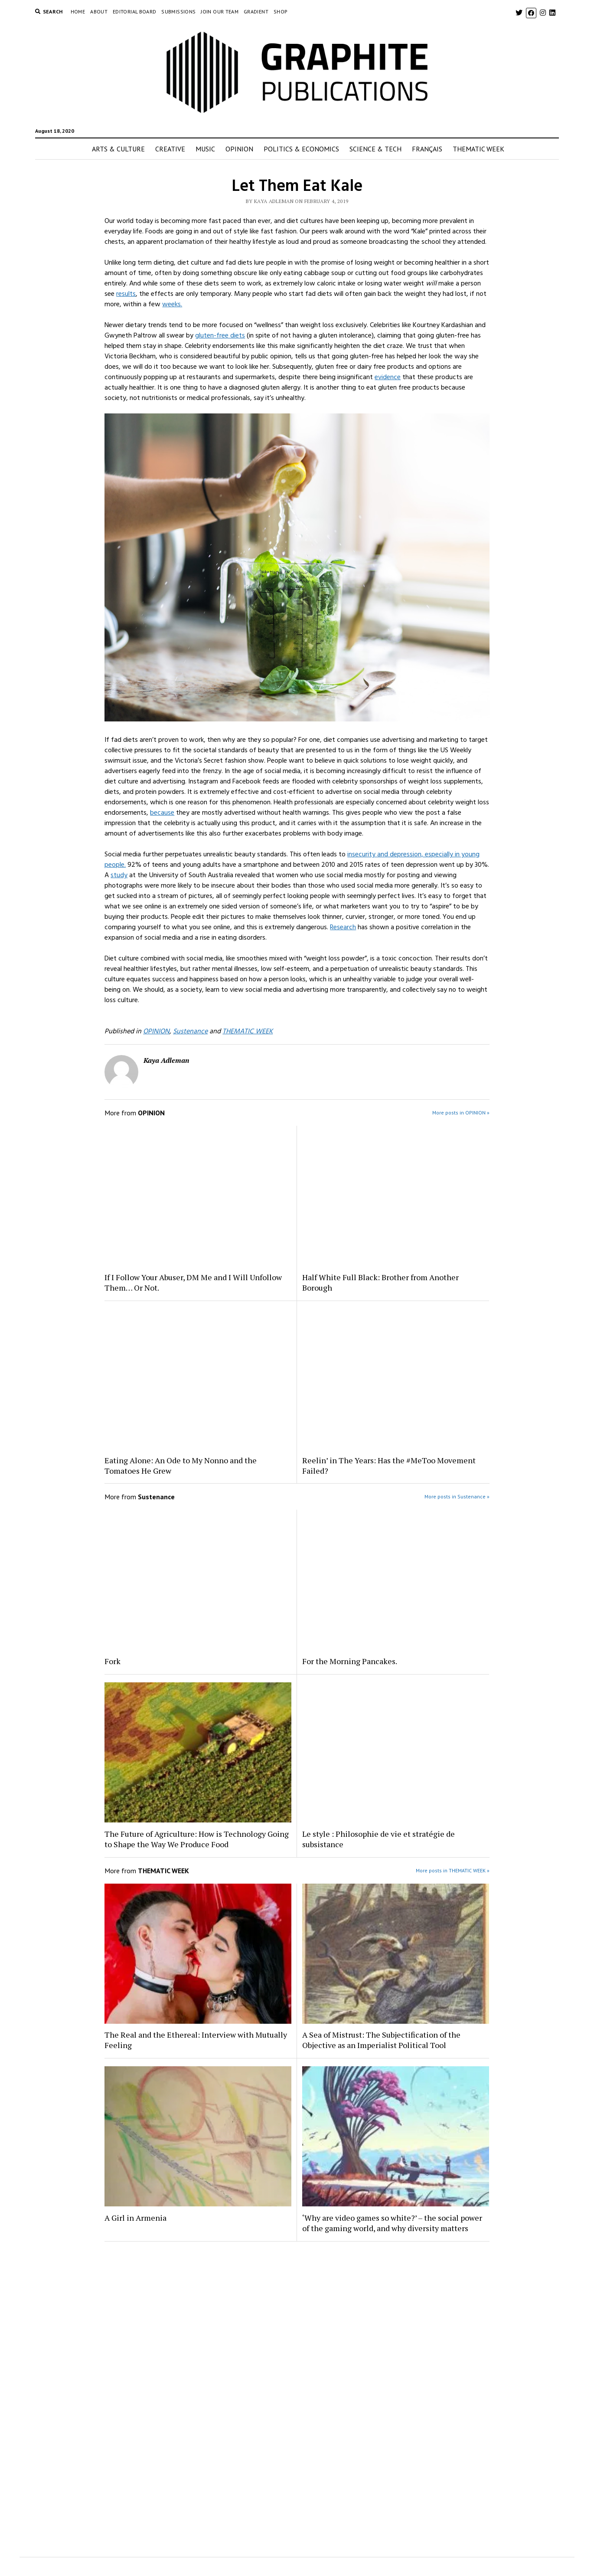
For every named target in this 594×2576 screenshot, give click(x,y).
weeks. (172, 304)
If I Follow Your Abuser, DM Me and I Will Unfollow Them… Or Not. (193, 1282)
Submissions (178, 11)
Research (343, 927)
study (119, 875)
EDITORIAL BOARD (134, 11)
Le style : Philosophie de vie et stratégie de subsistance (378, 1839)
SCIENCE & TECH (375, 148)
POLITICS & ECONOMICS (301, 148)
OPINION (239, 148)
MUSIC (205, 148)
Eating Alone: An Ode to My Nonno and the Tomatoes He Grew (180, 1465)
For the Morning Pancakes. (349, 1661)
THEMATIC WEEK (478, 148)
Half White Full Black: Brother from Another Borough (380, 1282)
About (99, 11)
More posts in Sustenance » (457, 1496)
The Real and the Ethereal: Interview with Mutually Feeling (195, 2039)
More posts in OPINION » (461, 1112)
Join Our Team (219, 11)
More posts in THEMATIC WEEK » (453, 1870)
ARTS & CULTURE (118, 148)
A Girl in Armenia (135, 2217)
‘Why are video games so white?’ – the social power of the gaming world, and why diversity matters (392, 2222)
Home (78, 11)
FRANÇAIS (427, 148)
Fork (112, 1661)
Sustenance (190, 1031)
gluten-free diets (220, 335)
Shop (280, 11)
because (162, 812)
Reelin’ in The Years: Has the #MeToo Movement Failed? (389, 1465)
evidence (388, 377)
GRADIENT (256, 11)
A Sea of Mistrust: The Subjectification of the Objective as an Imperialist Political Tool (381, 2039)
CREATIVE (170, 148)
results (126, 293)
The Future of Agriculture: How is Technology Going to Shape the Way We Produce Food (196, 1839)
